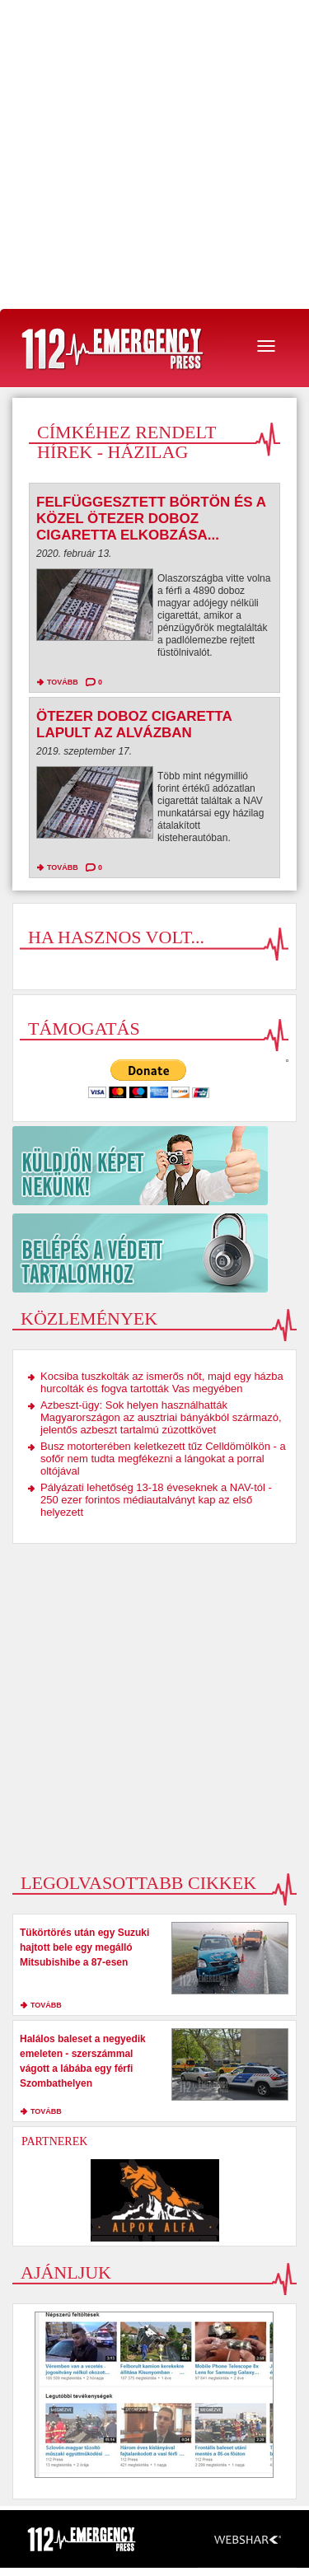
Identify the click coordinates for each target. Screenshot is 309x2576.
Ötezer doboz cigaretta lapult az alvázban (134, 724)
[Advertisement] (154, 154)
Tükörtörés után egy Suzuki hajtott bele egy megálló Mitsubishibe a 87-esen (84, 1947)
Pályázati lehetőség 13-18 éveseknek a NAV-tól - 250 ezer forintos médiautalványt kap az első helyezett (156, 1499)
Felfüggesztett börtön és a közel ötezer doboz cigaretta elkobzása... (150, 518)
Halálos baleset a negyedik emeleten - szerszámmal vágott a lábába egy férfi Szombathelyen (83, 2061)
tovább (62, 682)
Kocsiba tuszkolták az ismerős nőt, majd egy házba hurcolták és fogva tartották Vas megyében (161, 1382)
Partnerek (54, 2141)
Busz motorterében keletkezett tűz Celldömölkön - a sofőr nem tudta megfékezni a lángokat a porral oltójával (163, 1458)
